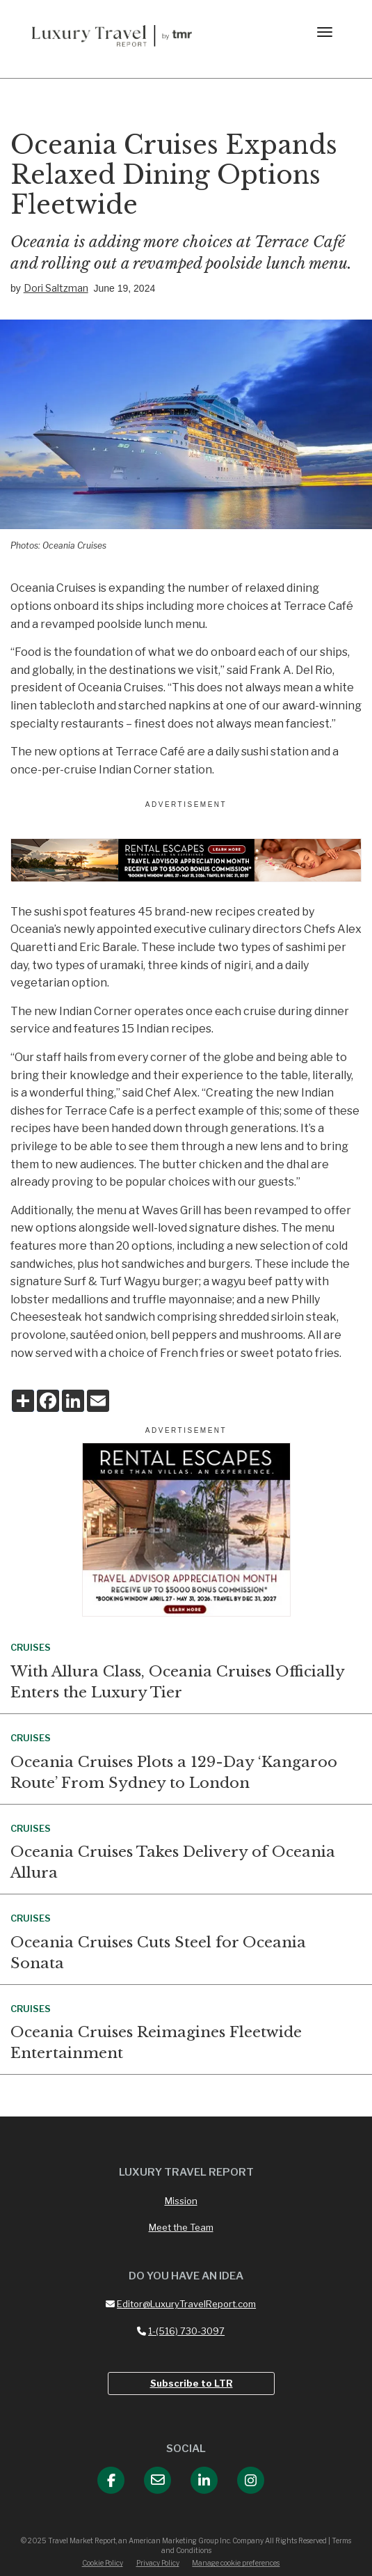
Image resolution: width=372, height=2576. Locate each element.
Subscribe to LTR (191, 2383)
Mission (181, 2200)
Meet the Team (181, 2227)
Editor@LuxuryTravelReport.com (181, 2303)
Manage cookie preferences (236, 2563)
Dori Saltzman (56, 288)
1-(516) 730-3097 (181, 2331)
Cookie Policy (102, 2563)
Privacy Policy (157, 2563)
